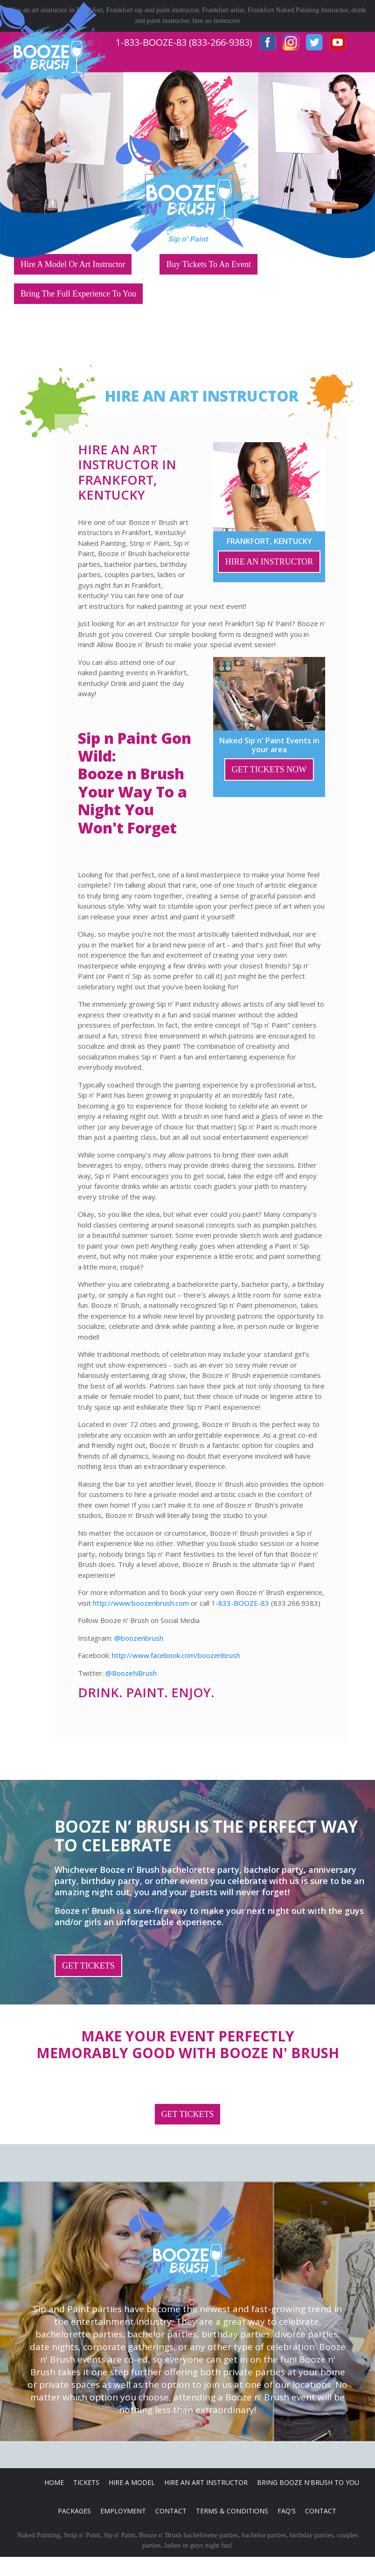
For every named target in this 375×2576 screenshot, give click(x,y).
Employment (123, 2510)
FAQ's (287, 2510)
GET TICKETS (88, 1965)
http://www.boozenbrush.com (141, 1603)
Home (54, 2482)
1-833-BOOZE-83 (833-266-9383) (184, 42)
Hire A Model (132, 2482)
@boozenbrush (138, 1638)
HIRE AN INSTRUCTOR (269, 561)
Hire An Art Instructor (206, 2482)
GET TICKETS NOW (269, 769)
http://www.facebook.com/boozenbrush (176, 1655)
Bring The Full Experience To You (78, 293)
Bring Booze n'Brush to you (308, 2482)
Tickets (86, 2482)
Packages (74, 2510)
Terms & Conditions (232, 2510)
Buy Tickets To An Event (208, 264)
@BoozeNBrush (131, 1673)
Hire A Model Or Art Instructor (73, 264)
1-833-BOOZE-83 (240, 1603)
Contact (171, 2510)
